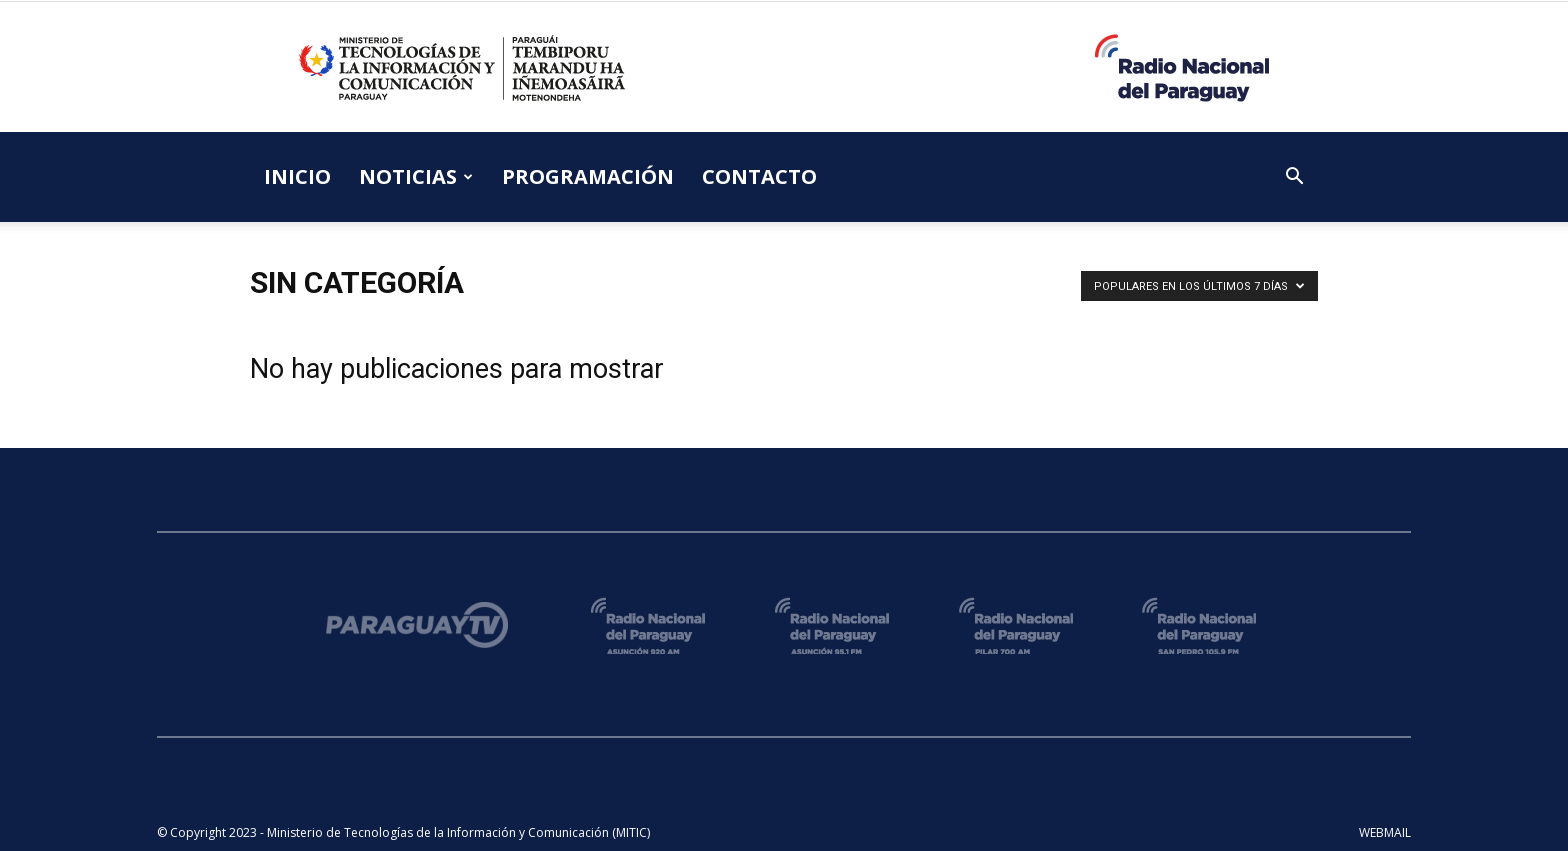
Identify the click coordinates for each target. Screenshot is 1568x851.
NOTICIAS (416, 176)
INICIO (297, 176)
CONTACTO (759, 176)
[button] (1294, 178)
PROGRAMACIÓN (588, 176)
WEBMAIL (1385, 832)
